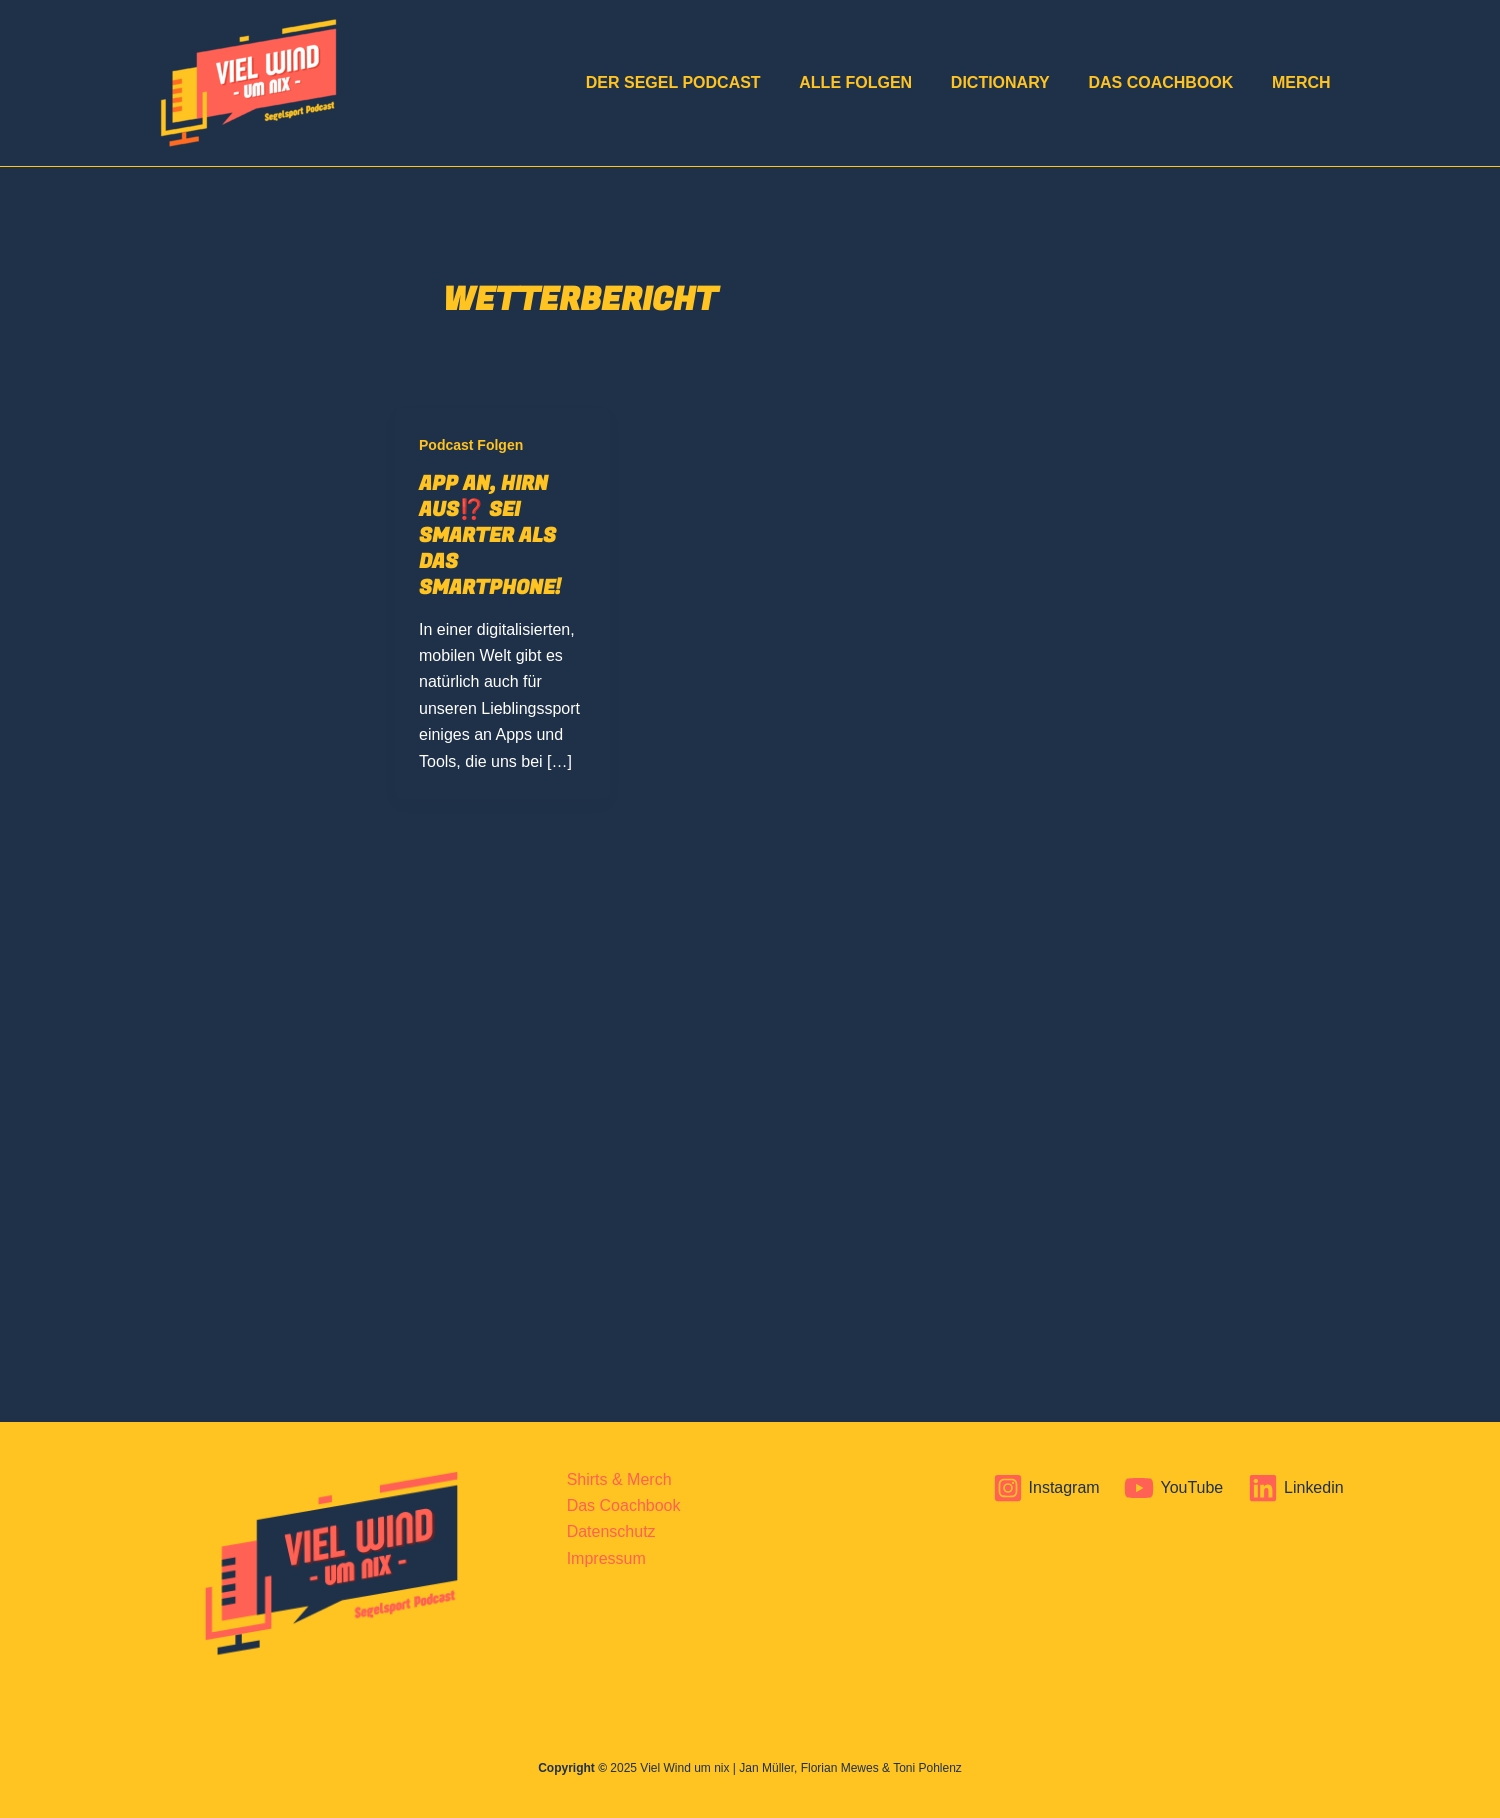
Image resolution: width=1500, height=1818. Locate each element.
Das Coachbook (1170, 82)
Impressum (606, 1558)
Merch (1304, 82)
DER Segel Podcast (703, 82)
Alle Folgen (879, 82)
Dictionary (1016, 82)
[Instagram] (1046, 1488)
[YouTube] (1174, 1488)
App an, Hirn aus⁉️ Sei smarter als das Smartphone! (490, 535)
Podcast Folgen (471, 445)
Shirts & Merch (619, 1479)
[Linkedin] (1296, 1488)
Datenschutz (611, 1531)
